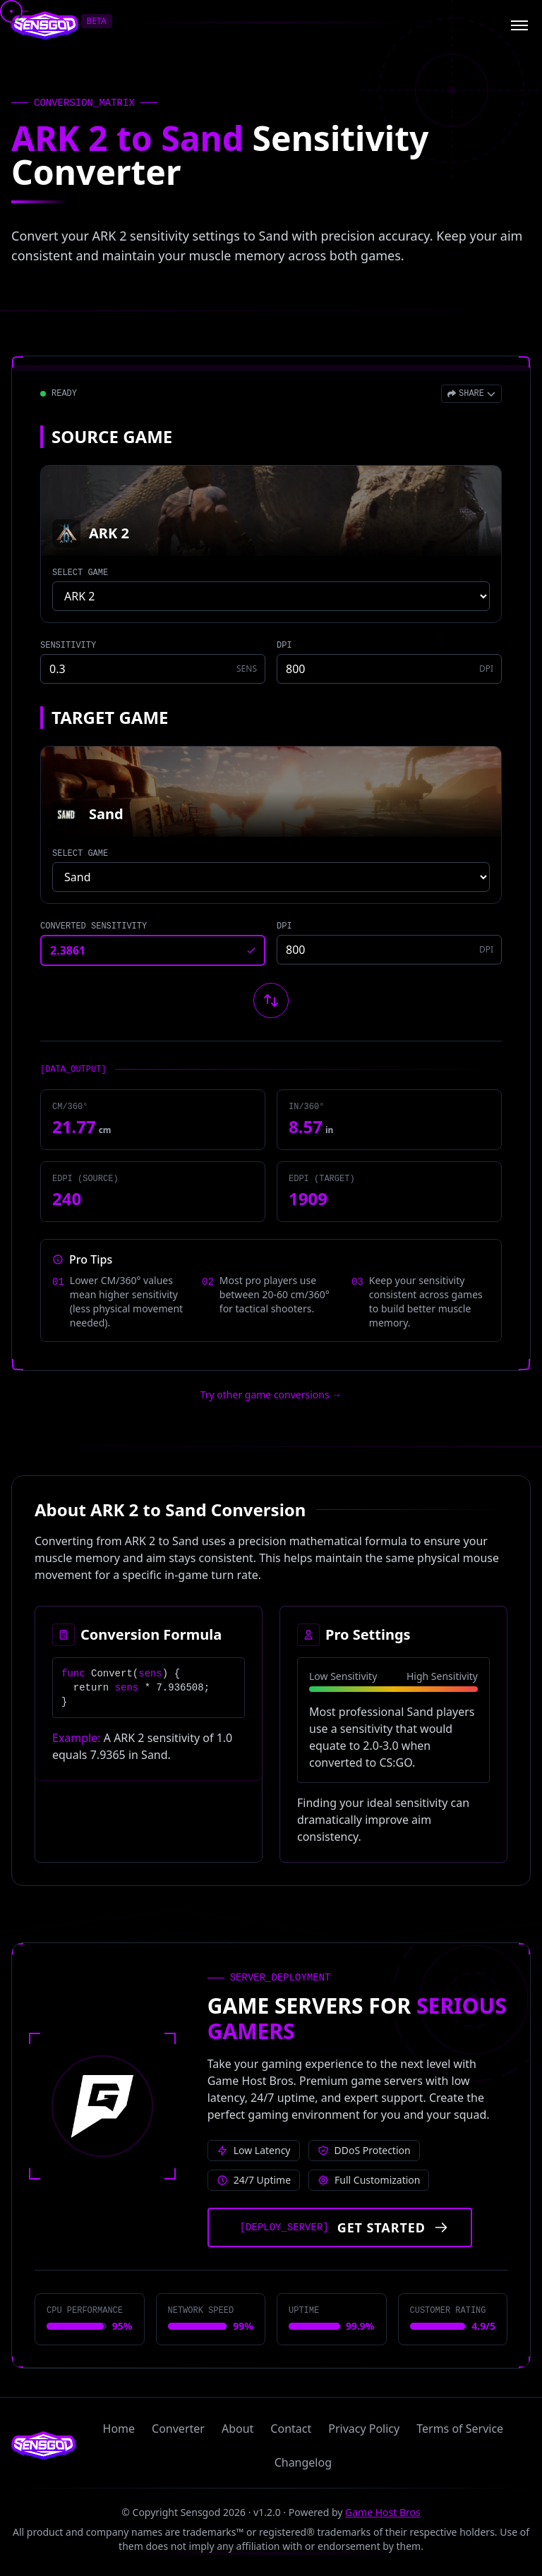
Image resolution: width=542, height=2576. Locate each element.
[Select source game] (271, 596)
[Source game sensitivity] (152, 669)
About (237, 2428)
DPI (284, 646)
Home (119, 2428)
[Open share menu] (471, 394)
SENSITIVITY (68, 646)
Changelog (303, 2462)
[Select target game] (271, 877)
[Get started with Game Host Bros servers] (339, 2227)
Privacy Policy (363, 2428)
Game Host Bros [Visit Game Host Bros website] (383, 2512)
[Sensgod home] (44, 25)
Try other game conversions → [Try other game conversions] (271, 1394)
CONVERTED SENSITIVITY (93, 926)
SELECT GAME (80, 573)
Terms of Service (459, 2428)
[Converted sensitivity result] (152, 950)
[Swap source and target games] (271, 1000)
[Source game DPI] (389, 669)
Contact (290, 2428)
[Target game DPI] (389, 950)
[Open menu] (519, 25)
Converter (178, 2428)
